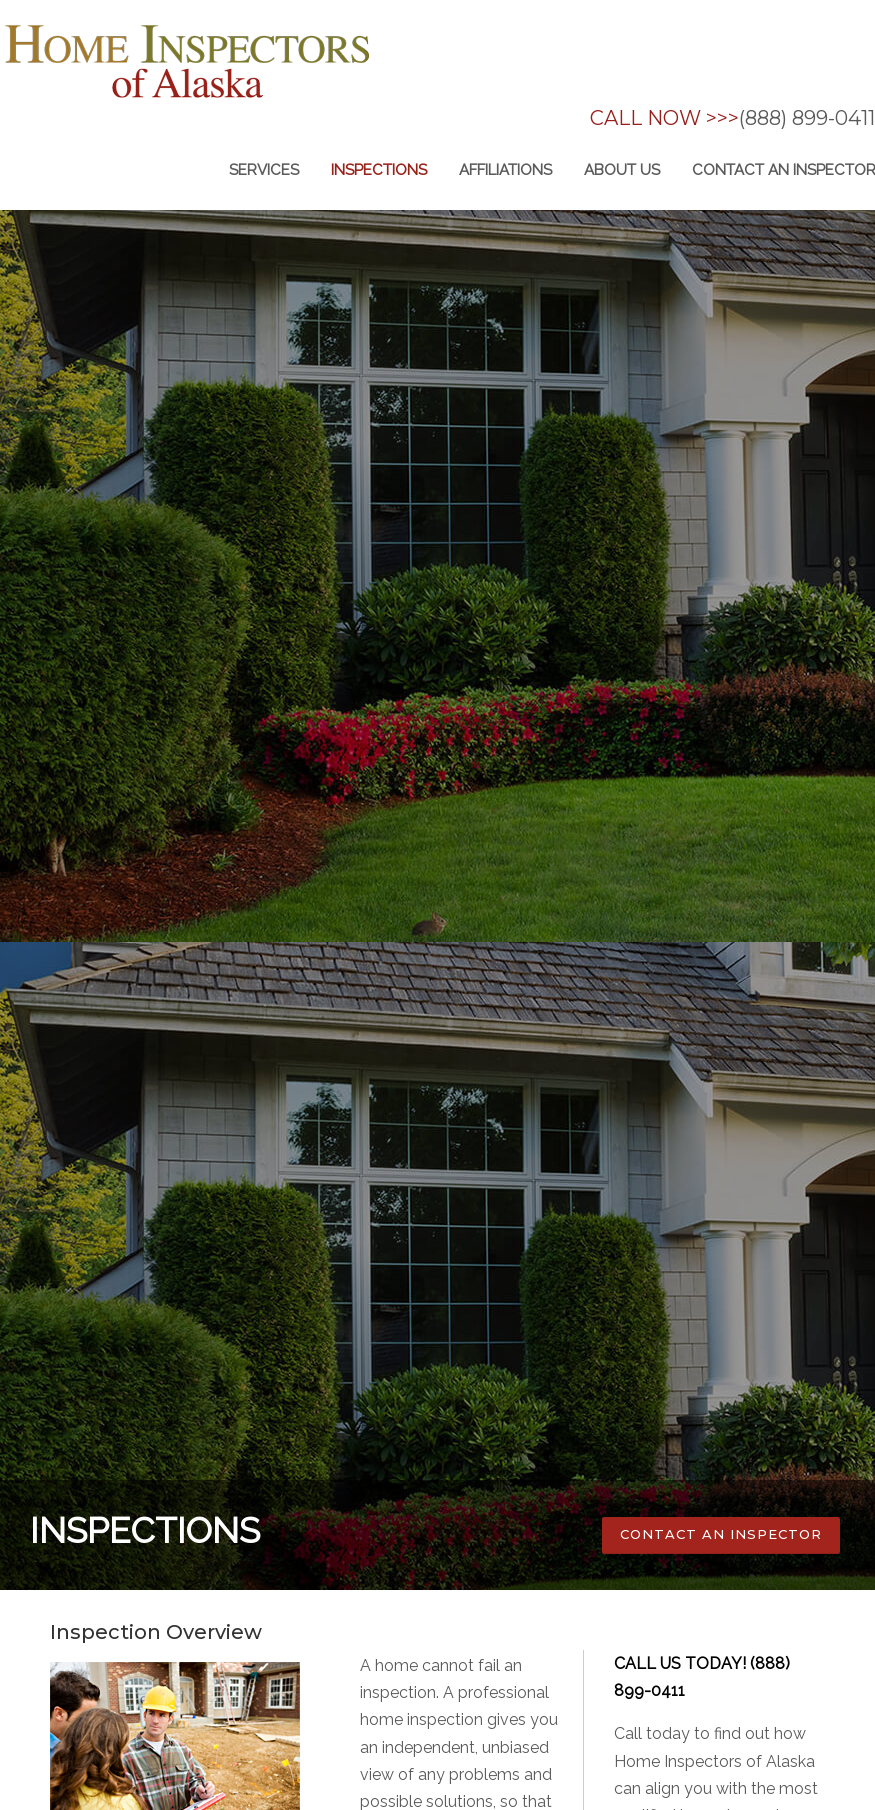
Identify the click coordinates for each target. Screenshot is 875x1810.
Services (264, 170)
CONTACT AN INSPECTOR (721, 1534)
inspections (379, 170)
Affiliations (505, 170)
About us (622, 170)
